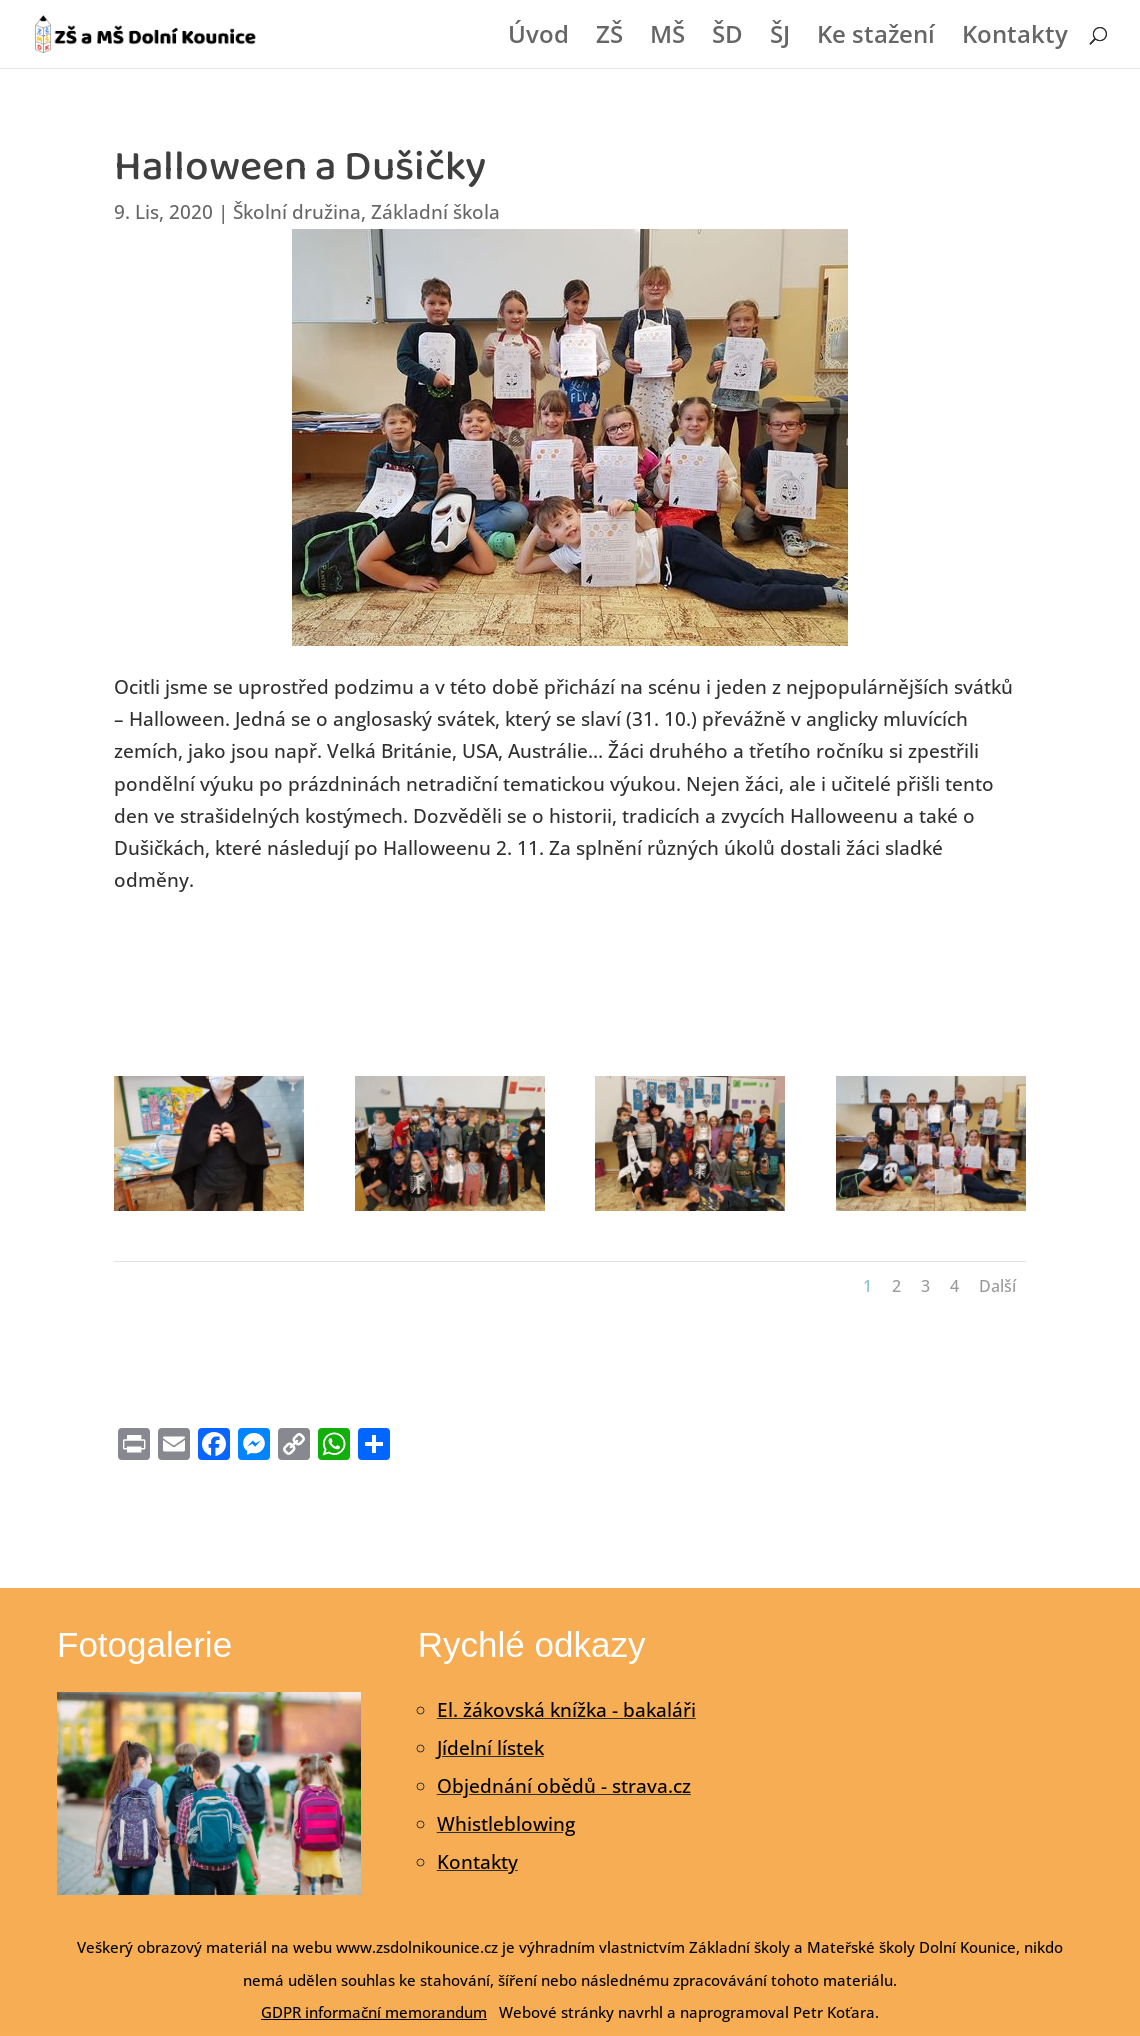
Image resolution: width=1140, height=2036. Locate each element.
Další (997, 1286)
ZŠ (609, 38)
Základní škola (435, 212)
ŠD (727, 38)
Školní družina (297, 212)
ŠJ (780, 38)
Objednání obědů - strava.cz (564, 1786)
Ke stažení (876, 38)
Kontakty (1015, 38)
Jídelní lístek (490, 1748)
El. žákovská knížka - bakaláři (566, 1710)
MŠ (667, 38)
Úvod (538, 38)
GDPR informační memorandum (374, 2012)
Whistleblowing (506, 1824)
